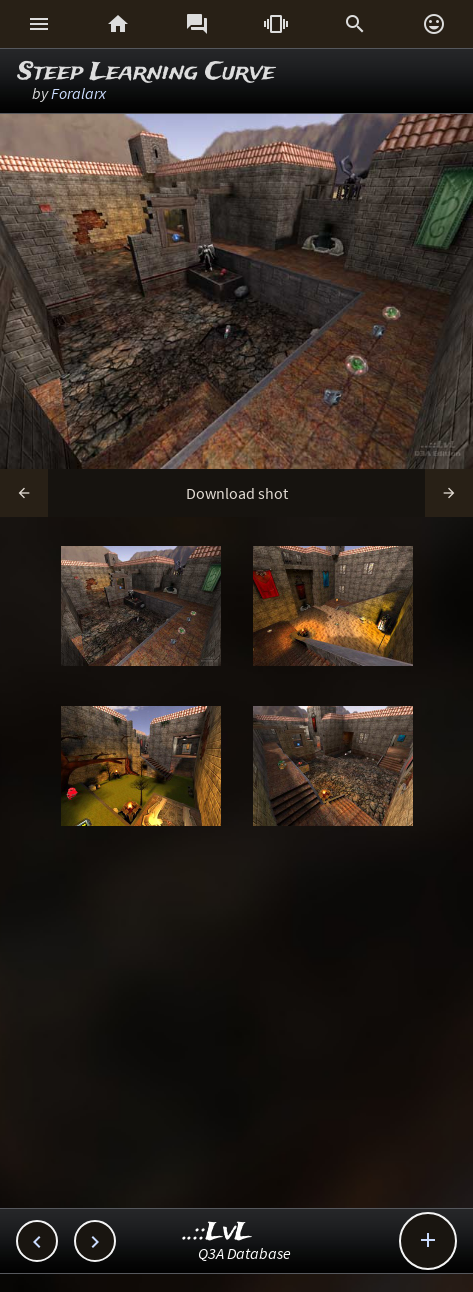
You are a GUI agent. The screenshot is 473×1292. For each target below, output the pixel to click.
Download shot (237, 493)
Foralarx (78, 93)
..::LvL (217, 1232)
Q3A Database (244, 1253)
